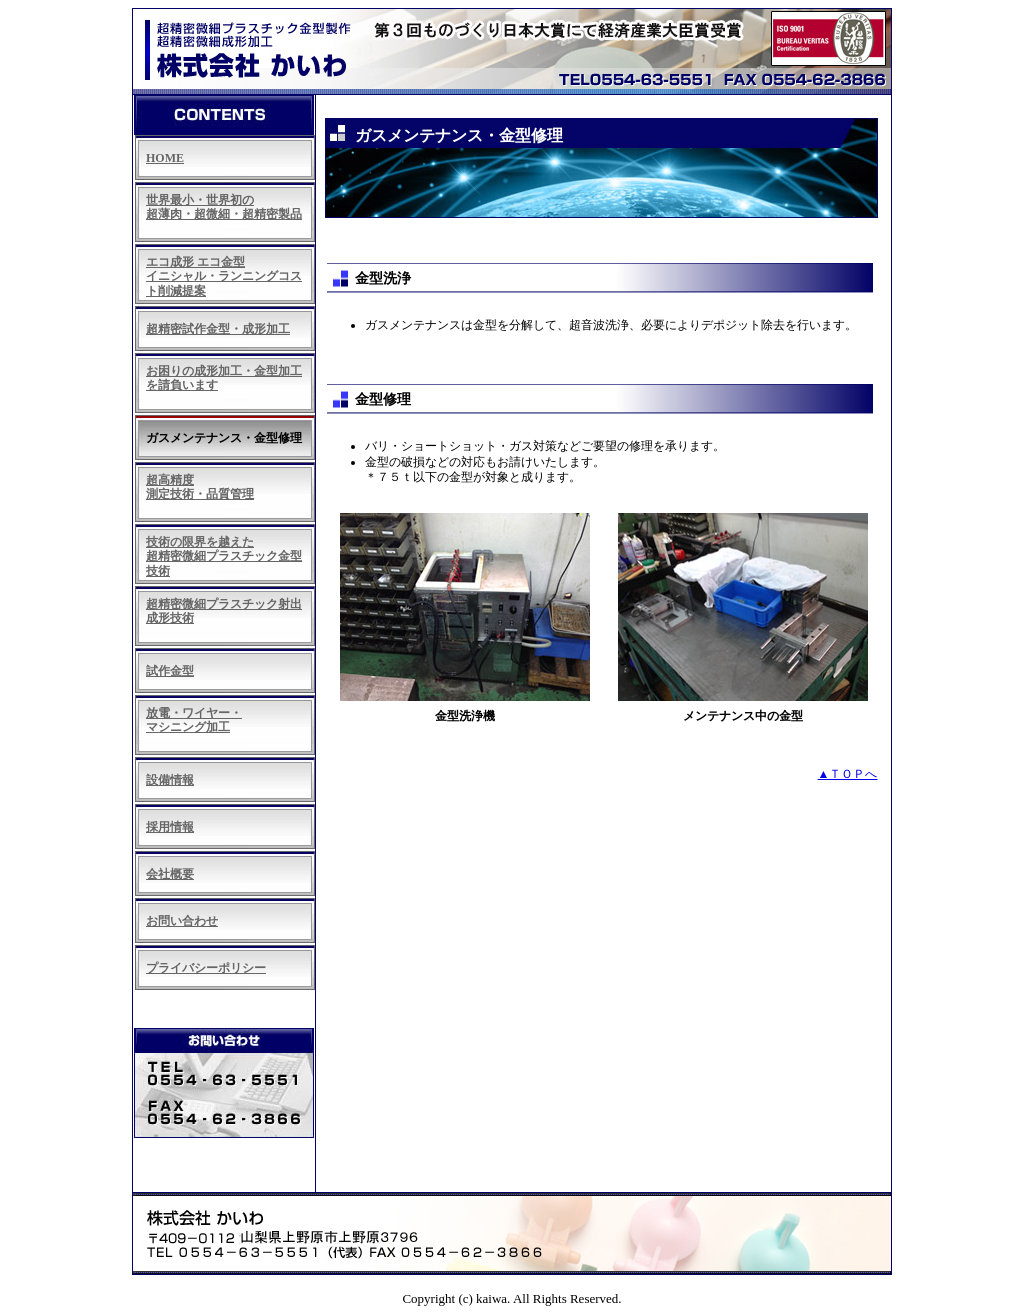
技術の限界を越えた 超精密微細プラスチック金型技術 (224, 556)
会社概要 (170, 874)
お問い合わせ (182, 921)
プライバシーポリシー (206, 968)
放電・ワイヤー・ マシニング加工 (194, 720)
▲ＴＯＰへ (848, 774)
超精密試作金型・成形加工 (218, 329)
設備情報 (170, 780)
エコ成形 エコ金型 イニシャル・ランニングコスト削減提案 (224, 276)
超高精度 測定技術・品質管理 (200, 487)
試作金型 (170, 671)
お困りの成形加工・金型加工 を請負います (224, 378)
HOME (165, 158)
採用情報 (170, 827)
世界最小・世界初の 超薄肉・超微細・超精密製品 (224, 207)
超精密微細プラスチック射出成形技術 (224, 611)
